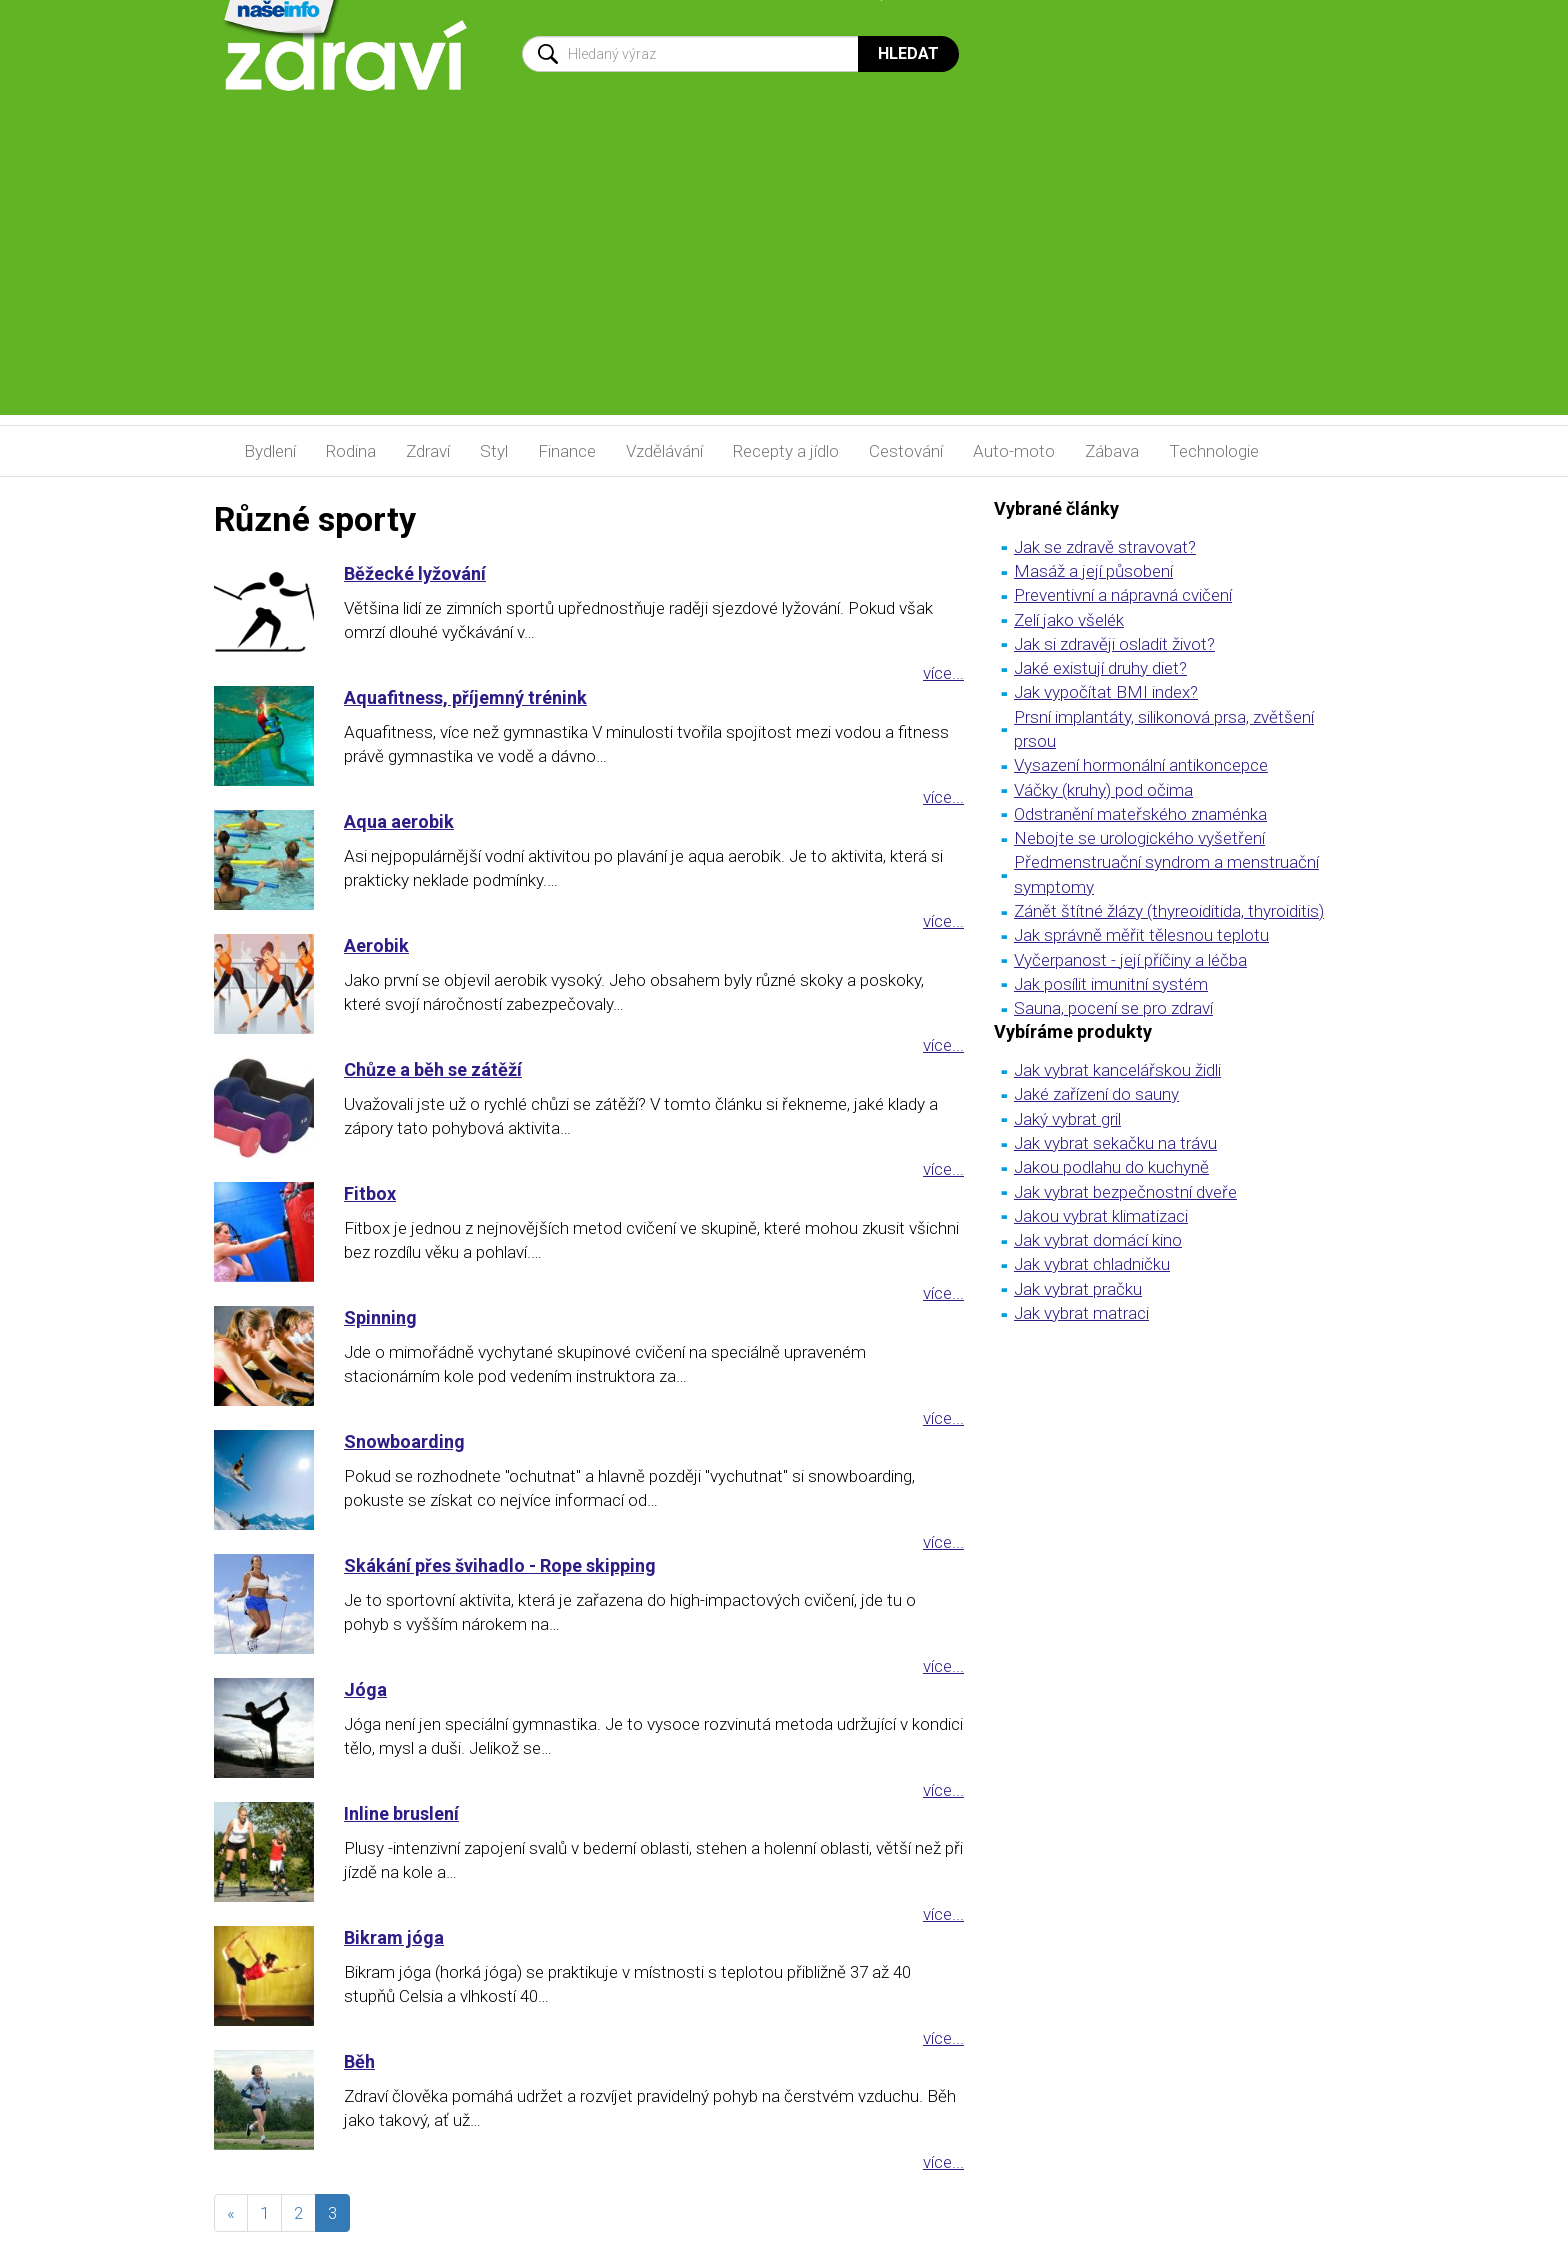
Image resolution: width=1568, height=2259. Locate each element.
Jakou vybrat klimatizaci (1101, 1216)
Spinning (380, 1317)
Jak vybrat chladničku (1092, 1264)
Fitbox (370, 1193)
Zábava (1112, 451)
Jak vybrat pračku (1078, 1289)
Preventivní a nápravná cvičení (1123, 595)
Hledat (908, 53)
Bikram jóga (394, 1937)
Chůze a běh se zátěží (433, 1069)
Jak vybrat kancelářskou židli (1117, 1070)
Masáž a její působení (1093, 571)
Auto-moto (1014, 451)
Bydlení (270, 451)
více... (943, 673)
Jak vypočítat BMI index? (1106, 692)
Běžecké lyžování (415, 573)
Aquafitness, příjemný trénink (465, 697)
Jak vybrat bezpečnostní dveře (1125, 1192)
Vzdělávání (664, 451)
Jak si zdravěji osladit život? (1114, 644)
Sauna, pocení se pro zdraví (1113, 1008)
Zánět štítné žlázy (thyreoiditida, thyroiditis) (1169, 911)
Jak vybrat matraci (1081, 1313)
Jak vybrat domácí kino (1098, 1240)
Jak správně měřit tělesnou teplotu (1141, 935)
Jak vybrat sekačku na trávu (1115, 1143)
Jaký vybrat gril (1067, 1119)
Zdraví (428, 451)
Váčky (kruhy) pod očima (1103, 790)
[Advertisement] (784, 275)
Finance (567, 451)
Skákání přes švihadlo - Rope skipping (500, 1565)
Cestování (906, 451)
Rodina (351, 451)
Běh (359, 2061)
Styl (494, 451)
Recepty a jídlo (786, 451)
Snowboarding (404, 1441)
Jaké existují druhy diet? (1100, 668)
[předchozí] (231, 2213)
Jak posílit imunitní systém (1111, 984)
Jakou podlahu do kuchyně (1111, 1167)
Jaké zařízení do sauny (1096, 1094)
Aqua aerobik (399, 821)
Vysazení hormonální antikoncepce (1141, 765)
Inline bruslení (401, 1813)
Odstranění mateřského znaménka (1140, 814)
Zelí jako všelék (1069, 620)
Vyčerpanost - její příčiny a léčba (1130, 960)
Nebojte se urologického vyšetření (1139, 838)
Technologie (1214, 451)
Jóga (365, 1689)
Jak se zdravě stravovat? (1105, 547)
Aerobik (376, 945)
